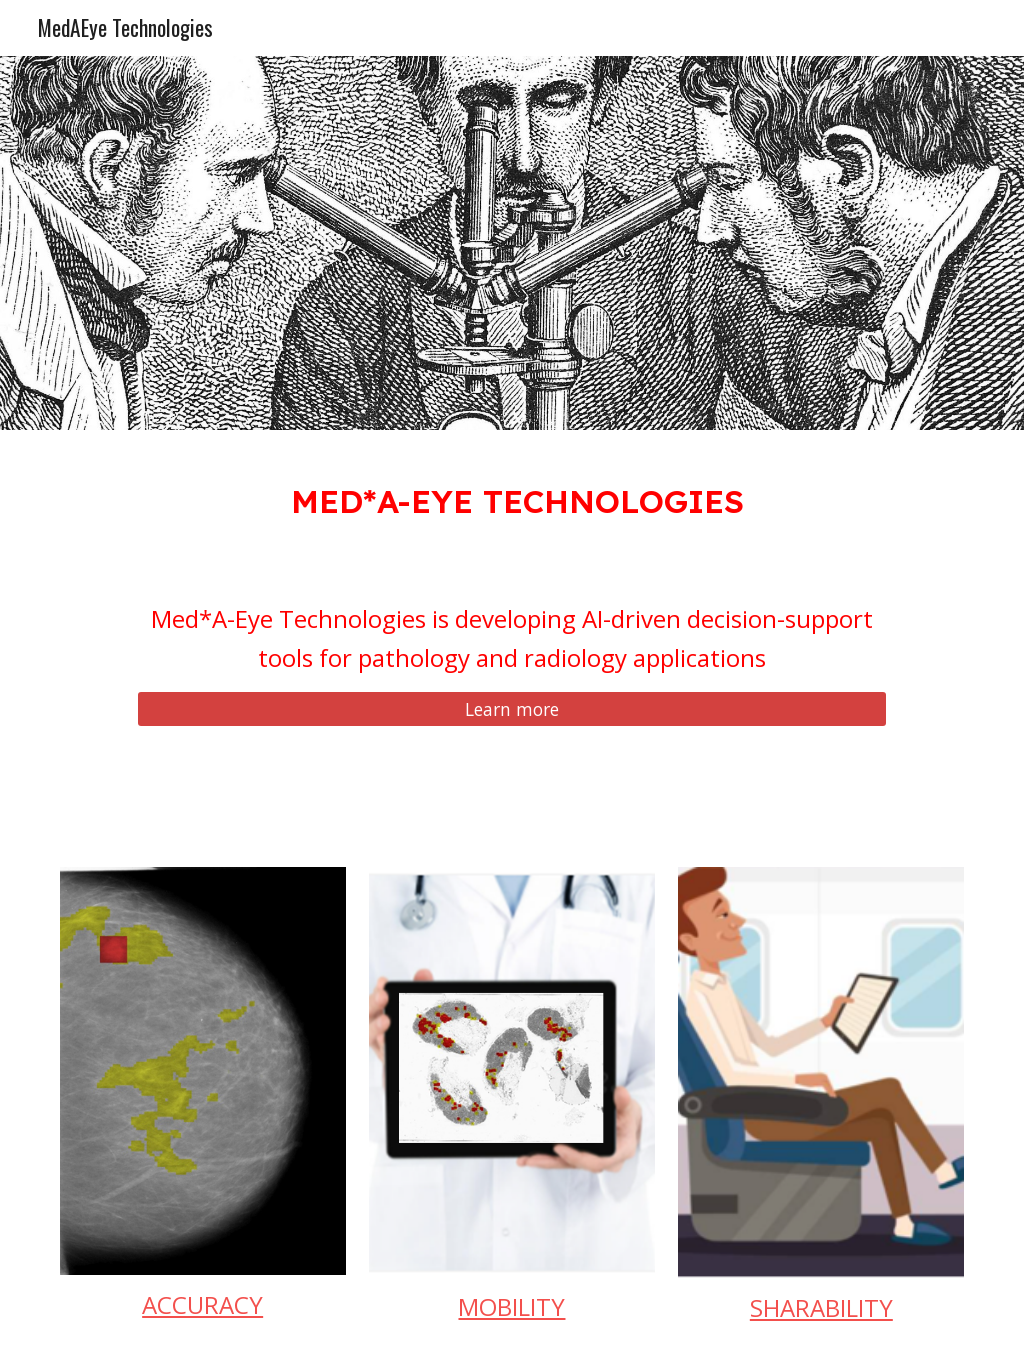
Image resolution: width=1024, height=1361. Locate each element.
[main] (512, 496)
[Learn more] (512, 709)
